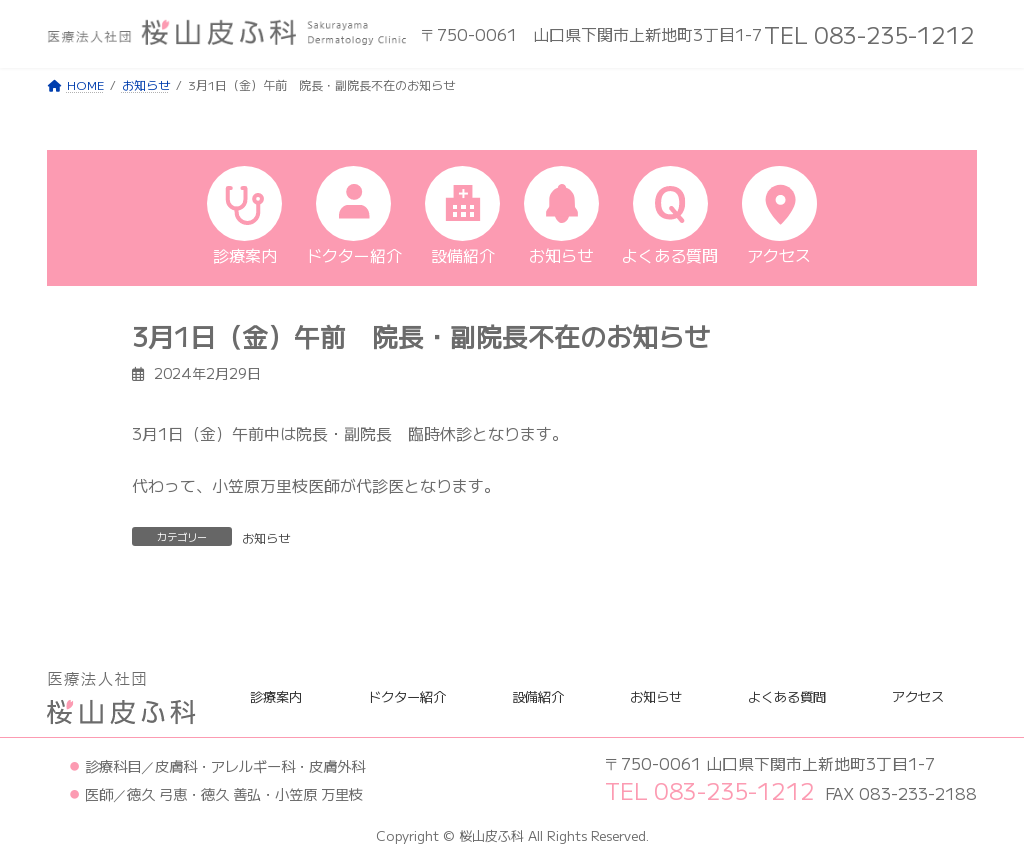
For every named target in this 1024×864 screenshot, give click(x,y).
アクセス (918, 696)
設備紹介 (538, 696)
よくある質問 (787, 696)
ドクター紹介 (407, 696)
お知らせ (266, 537)
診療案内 (276, 696)
